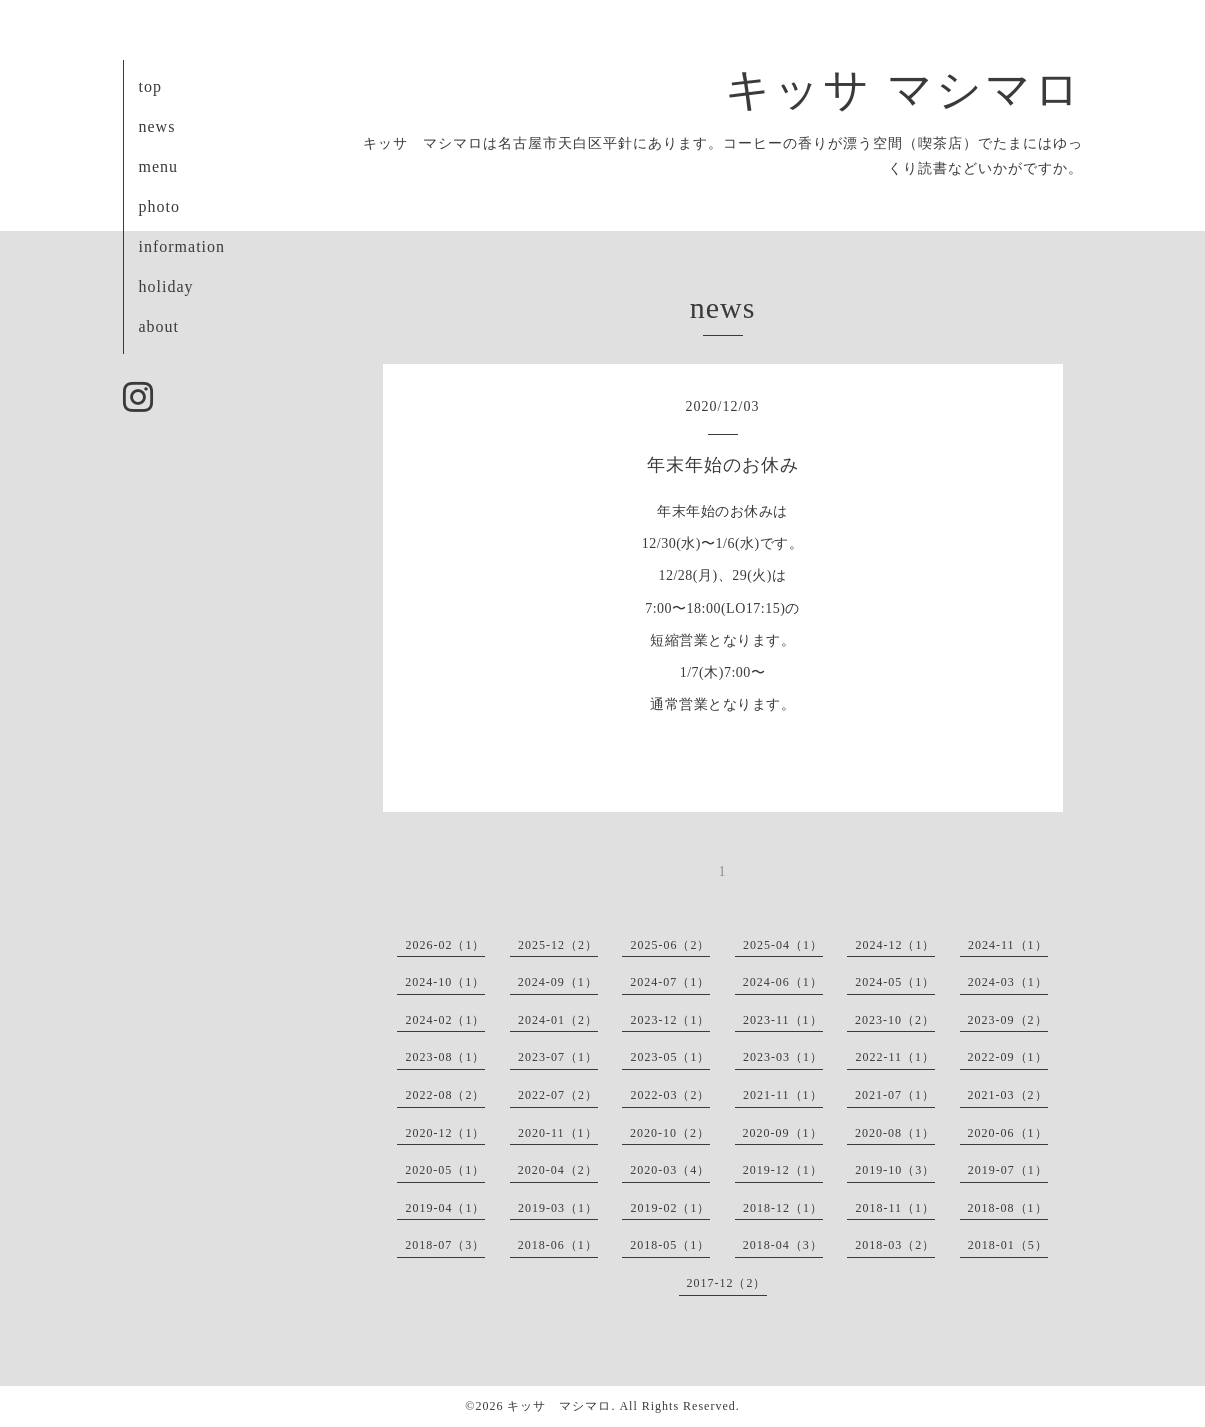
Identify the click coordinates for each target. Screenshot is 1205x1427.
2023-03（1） (783, 1057)
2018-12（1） (783, 1208)
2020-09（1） (783, 1133)
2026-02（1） (445, 945)
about (159, 326)
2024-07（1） (670, 982)
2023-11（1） (783, 1020)
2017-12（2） (727, 1283)
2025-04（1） (783, 945)
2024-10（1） (445, 982)
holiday (166, 286)
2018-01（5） (1008, 1245)
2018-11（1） (895, 1208)
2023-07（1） (558, 1057)
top (150, 86)
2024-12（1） (895, 945)
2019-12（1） (783, 1170)
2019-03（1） (558, 1208)
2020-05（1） (445, 1170)
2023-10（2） (895, 1020)
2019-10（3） (895, 1170)
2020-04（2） (558, 1170)
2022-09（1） (1008, 1057)
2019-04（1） (445, 1208)
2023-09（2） (1008, 1020)
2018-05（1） (670, 1245)
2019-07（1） (1008, 1170)
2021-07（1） (895, 1095)
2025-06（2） (670, 945)
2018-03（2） (895, 1245)
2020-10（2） (670, 1133)
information (182, 246)
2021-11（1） (783, 1095)
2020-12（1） (445, 1133)
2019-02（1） (670, 1208)
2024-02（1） (445, 1020)
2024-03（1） (1008, 982)
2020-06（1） (1008, 1133)
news (157, 126)
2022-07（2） (558, 1095)
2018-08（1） (1008, 1208)
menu (159, 166)
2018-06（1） (558, 1245)
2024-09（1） (558, 982)
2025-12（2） (558, 945)
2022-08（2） (445, 1095)
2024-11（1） (1008, 945)
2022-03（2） (670, 1095)
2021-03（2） (1008, 1095)
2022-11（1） (895, 1057)
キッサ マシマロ (903, 90)
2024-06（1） (783, 982)
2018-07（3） (445, 1245)
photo (159, 206)
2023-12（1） (670, 1020)
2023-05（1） (670, 1057)
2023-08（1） (445, 1057)
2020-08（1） (895, 1133)
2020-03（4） (670, 1170)
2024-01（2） (558, 1020)
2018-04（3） (783, 1245)
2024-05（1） (895, 982)
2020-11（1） (558, 1133)
